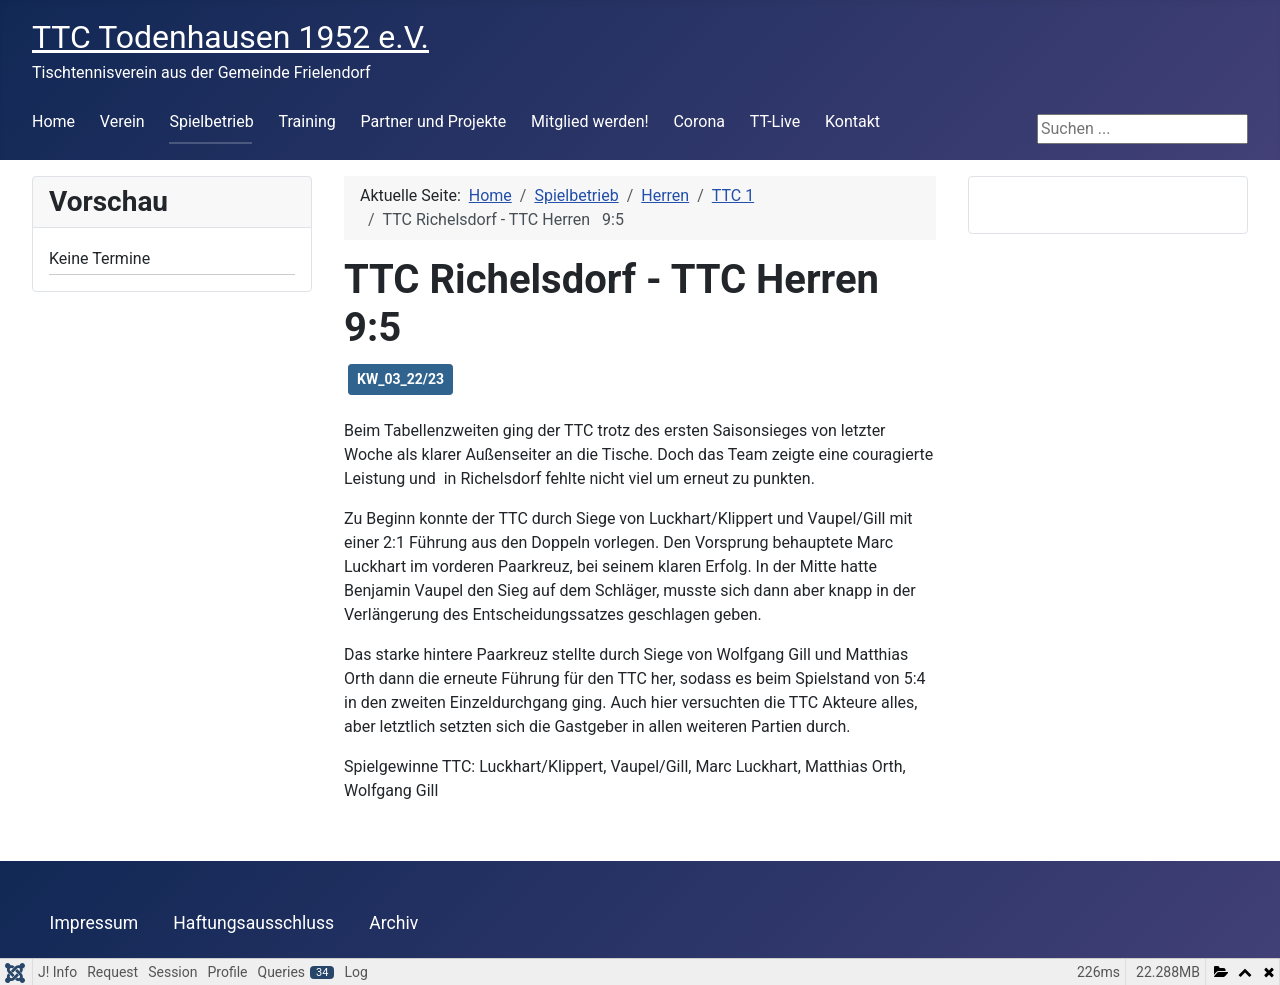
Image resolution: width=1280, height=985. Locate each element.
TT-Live (775, 121)
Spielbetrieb (211, 121)
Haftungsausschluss (253, 923)
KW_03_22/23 (400, 379)
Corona (698, 121)
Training (307, 121)
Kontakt (852, 121)
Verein (122, 121)
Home (53, 121)
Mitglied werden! (590, 121)
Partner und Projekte (434, 121)
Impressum (94, 923)
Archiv (393, 923)
